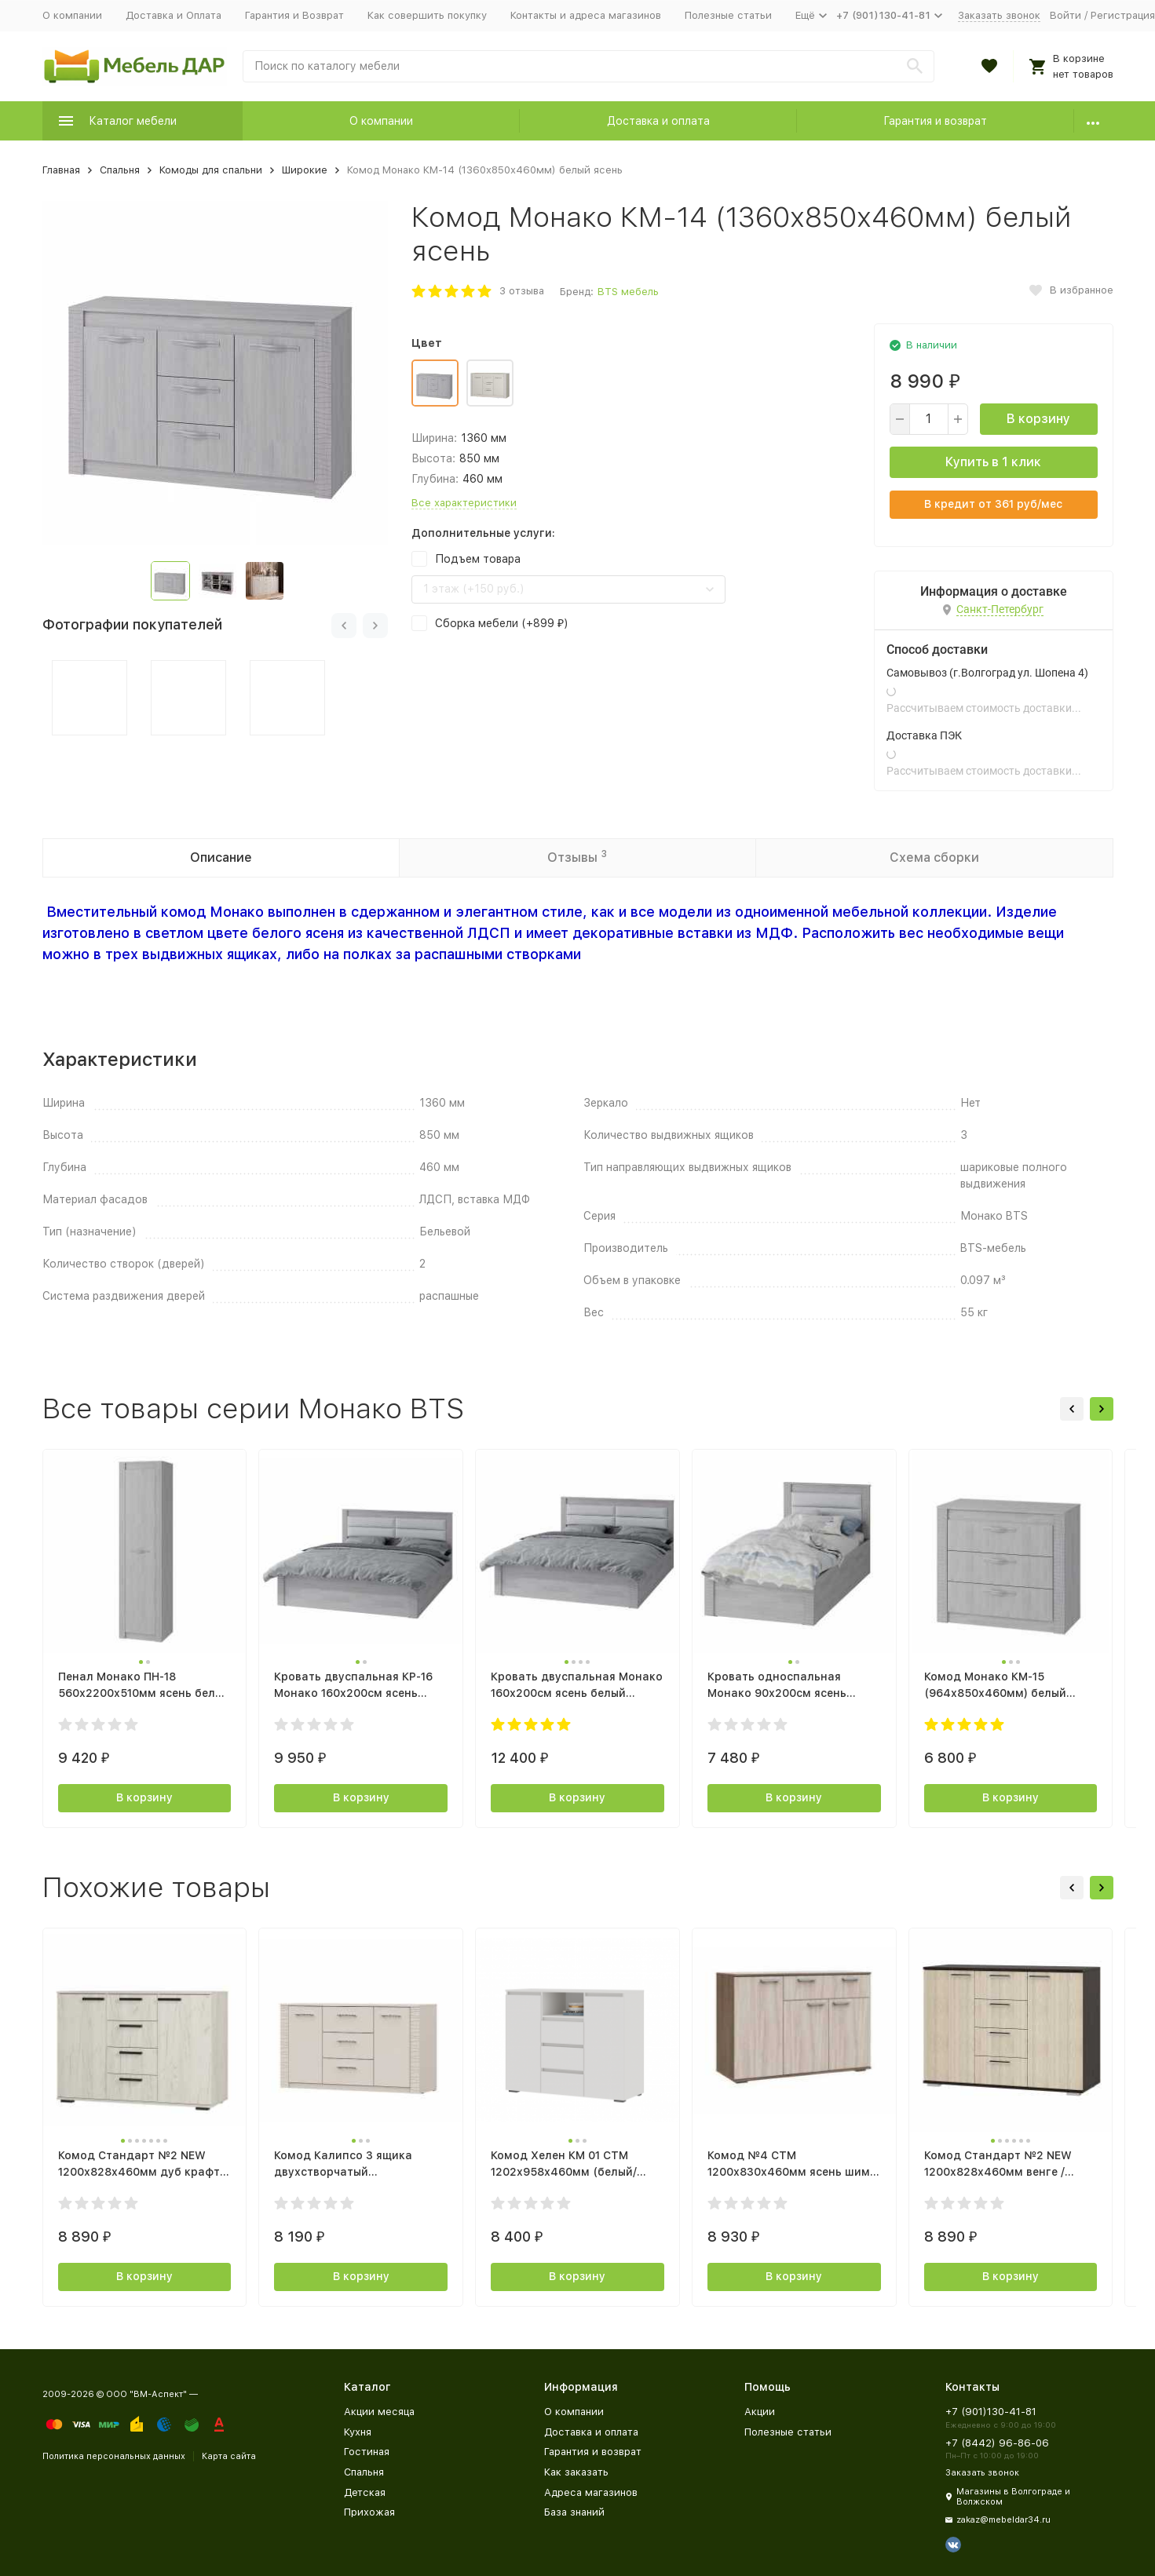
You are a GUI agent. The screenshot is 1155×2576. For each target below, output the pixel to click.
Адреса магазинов (591, 2492)
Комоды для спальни (210, 170)
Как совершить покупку (427, 15)
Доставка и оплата (658, 121)
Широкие (304, 170)
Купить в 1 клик (993, 461)
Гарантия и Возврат (294, 15)
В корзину (1038, 418)
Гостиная (366, 2451)
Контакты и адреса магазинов (585, 15)
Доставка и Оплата (173, 15)
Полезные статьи (728, 15)
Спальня (120, 170)
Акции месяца (379, 2411)
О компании (72, 15)
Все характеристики (464, 503)
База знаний (574, 2512)
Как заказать (576, 2472)
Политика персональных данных (113, 2456)
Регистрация (1123, 15)
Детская (365, 2492)
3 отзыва (521, 291)
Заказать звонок (999, 15)
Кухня (357, 2432)
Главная (61, 170)
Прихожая (369, 2512)
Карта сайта (229, 2456)
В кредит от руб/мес (993, 504)
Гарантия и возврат (935, 121)
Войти (1065, 15)
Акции (759, 2411)
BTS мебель (628, 291)
